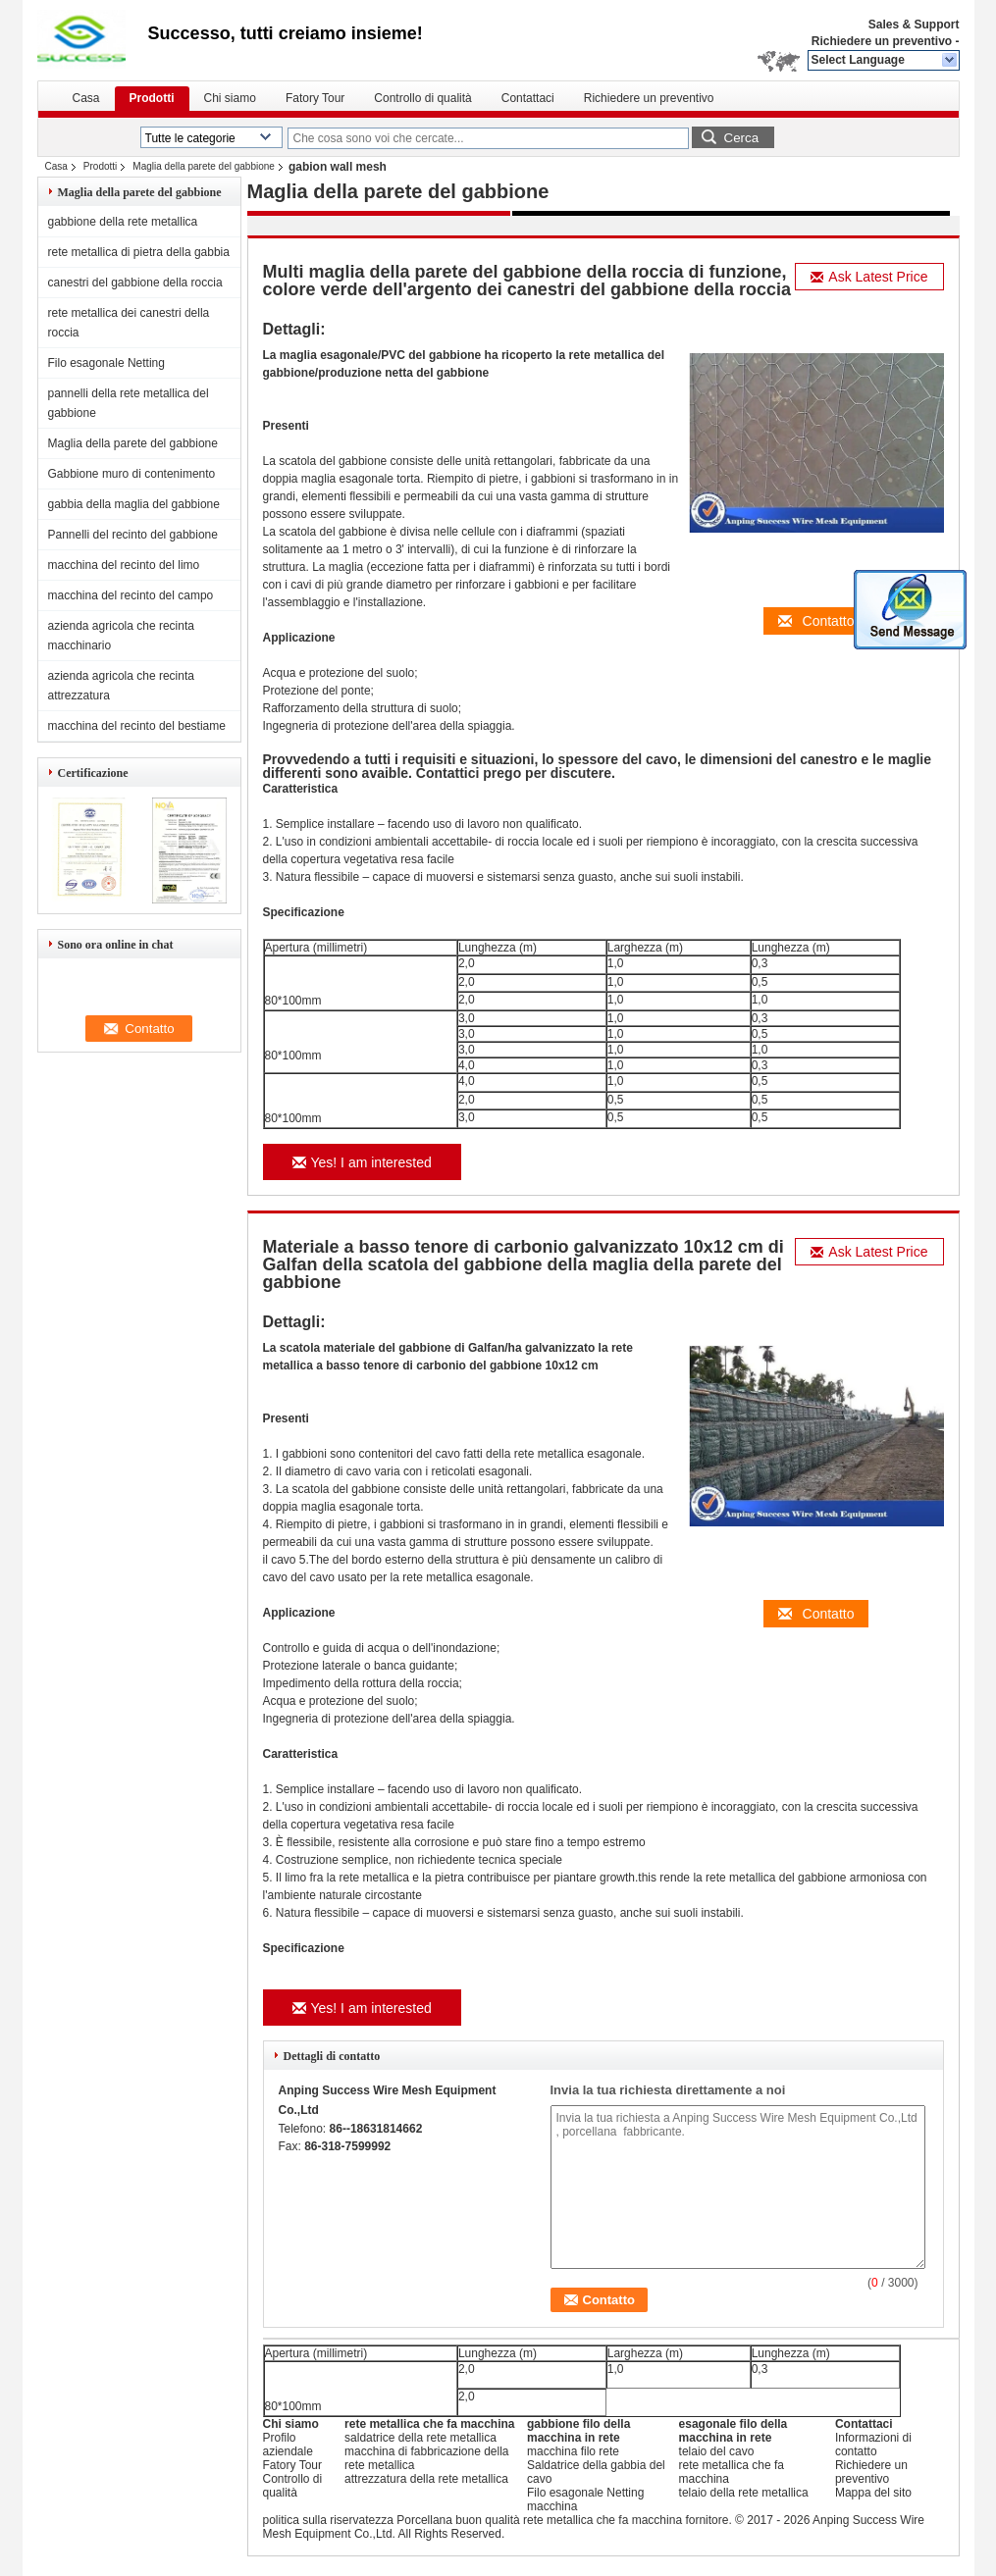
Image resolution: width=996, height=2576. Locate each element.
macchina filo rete (573, 2451)
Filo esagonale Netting (106, 363)
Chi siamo (230, 98)
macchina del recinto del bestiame (137, 726)
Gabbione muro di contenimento (132, 474)
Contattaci (527, 98)
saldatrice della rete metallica (420, 2438)
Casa (86, 98)
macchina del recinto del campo (131, 595)
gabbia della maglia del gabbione (134, 504)
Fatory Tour (315, 98)
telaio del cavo (717, 2451)
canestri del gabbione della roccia (135, 282)
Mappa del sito (873, 2492)
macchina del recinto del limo (124, 565)
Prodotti (152, 98)
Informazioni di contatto (873, 2444)
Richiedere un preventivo (882, 41)
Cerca (742, 137)
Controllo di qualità (422, 98)
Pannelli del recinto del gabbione (133, 534)
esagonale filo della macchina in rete (733, 2431)
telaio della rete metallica (744, 2492)
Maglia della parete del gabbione (203, 166)
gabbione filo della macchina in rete (578, 2431)
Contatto (816, 621)
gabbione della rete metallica (123, 222)
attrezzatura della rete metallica (426, 2479)
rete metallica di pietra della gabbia (139, 252)
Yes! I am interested (362, 1162)
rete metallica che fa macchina (429, 2424)
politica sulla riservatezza (328, 2520)
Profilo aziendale (288, 2444)
